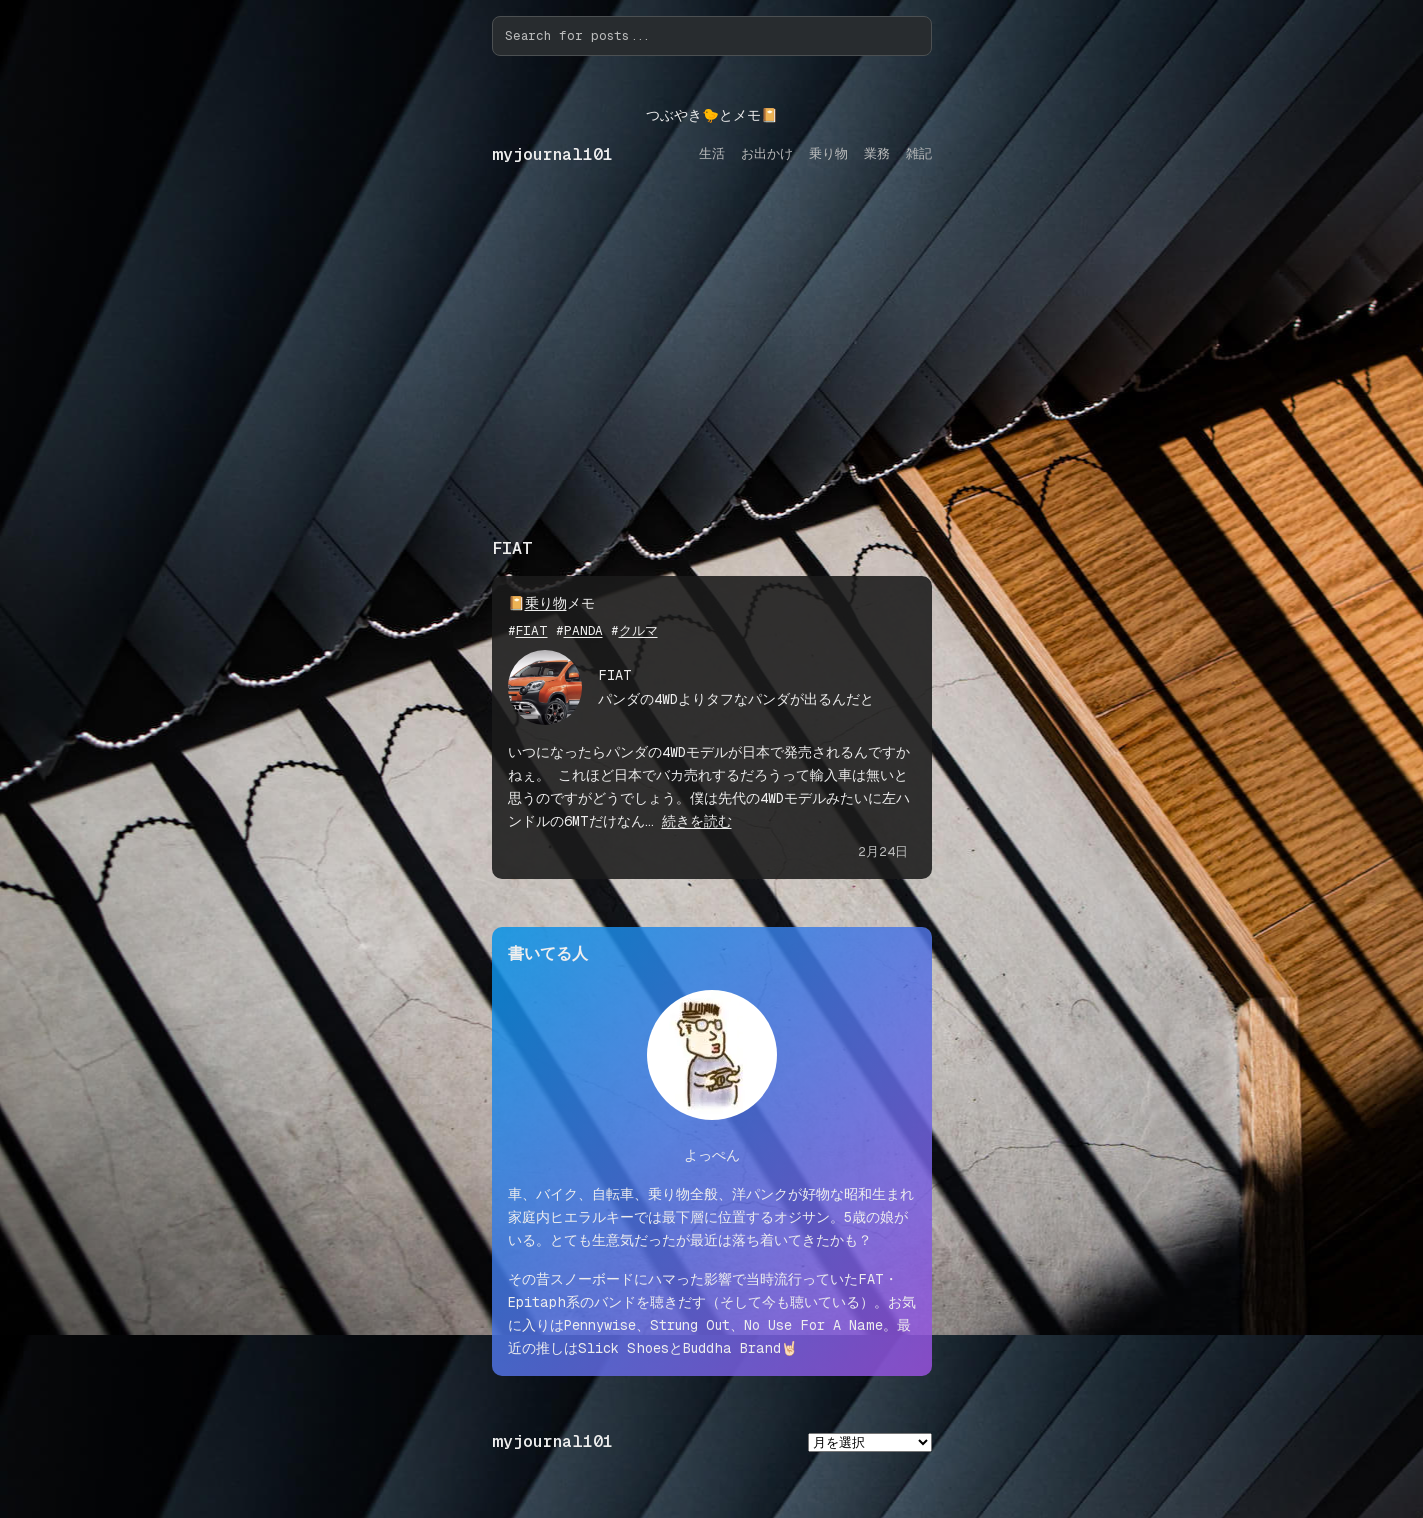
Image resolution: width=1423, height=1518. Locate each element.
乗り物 (546, 603)
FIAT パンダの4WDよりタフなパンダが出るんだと (736, 686)
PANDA (583, 630)
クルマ (638, 630)
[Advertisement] (712, 371)
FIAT (532, 630)
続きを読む (697, 821)
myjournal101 (552, 154)
